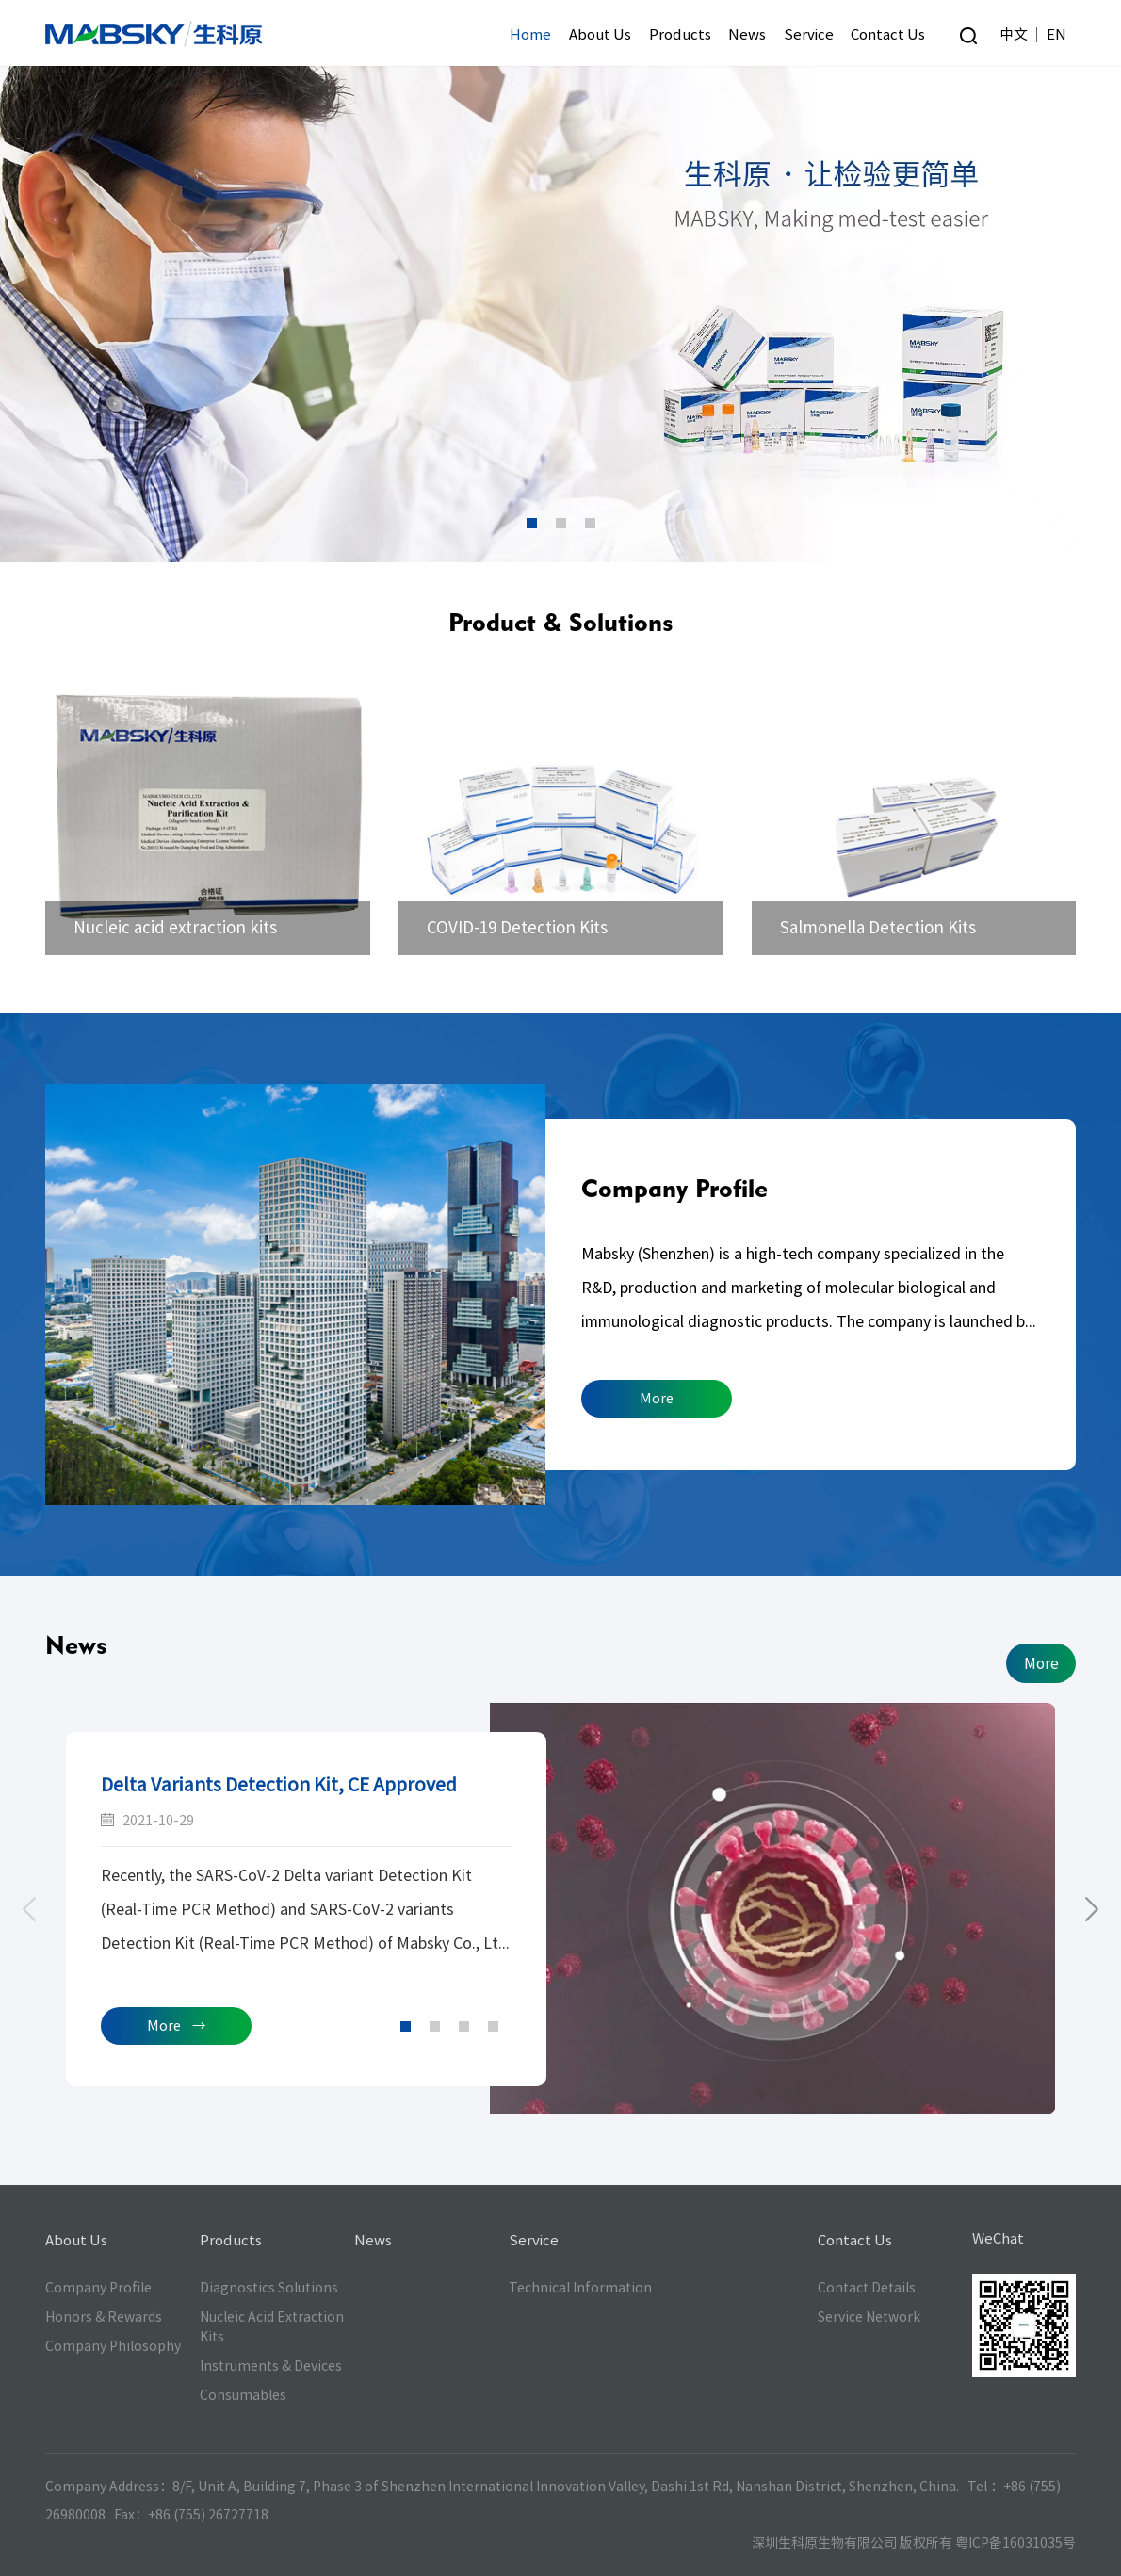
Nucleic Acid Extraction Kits (272, 2326)
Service (809, 34)
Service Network (869, 2317)
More (657, 1398)
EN (1056, 34)
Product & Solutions (560, 622)
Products (680, 34)
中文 (1013, 34)
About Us (600, 34)
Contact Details (867, 2287)
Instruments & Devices (271, 2366)
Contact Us (888, 34)
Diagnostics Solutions (269, 2287)
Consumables (243, 2395)
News (747, 34)
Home (530, 34)
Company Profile (674, 1188)
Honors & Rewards (103, 2317)
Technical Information (580, 2287)
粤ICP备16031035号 (1015, 2543)
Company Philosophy (113, 2346)
